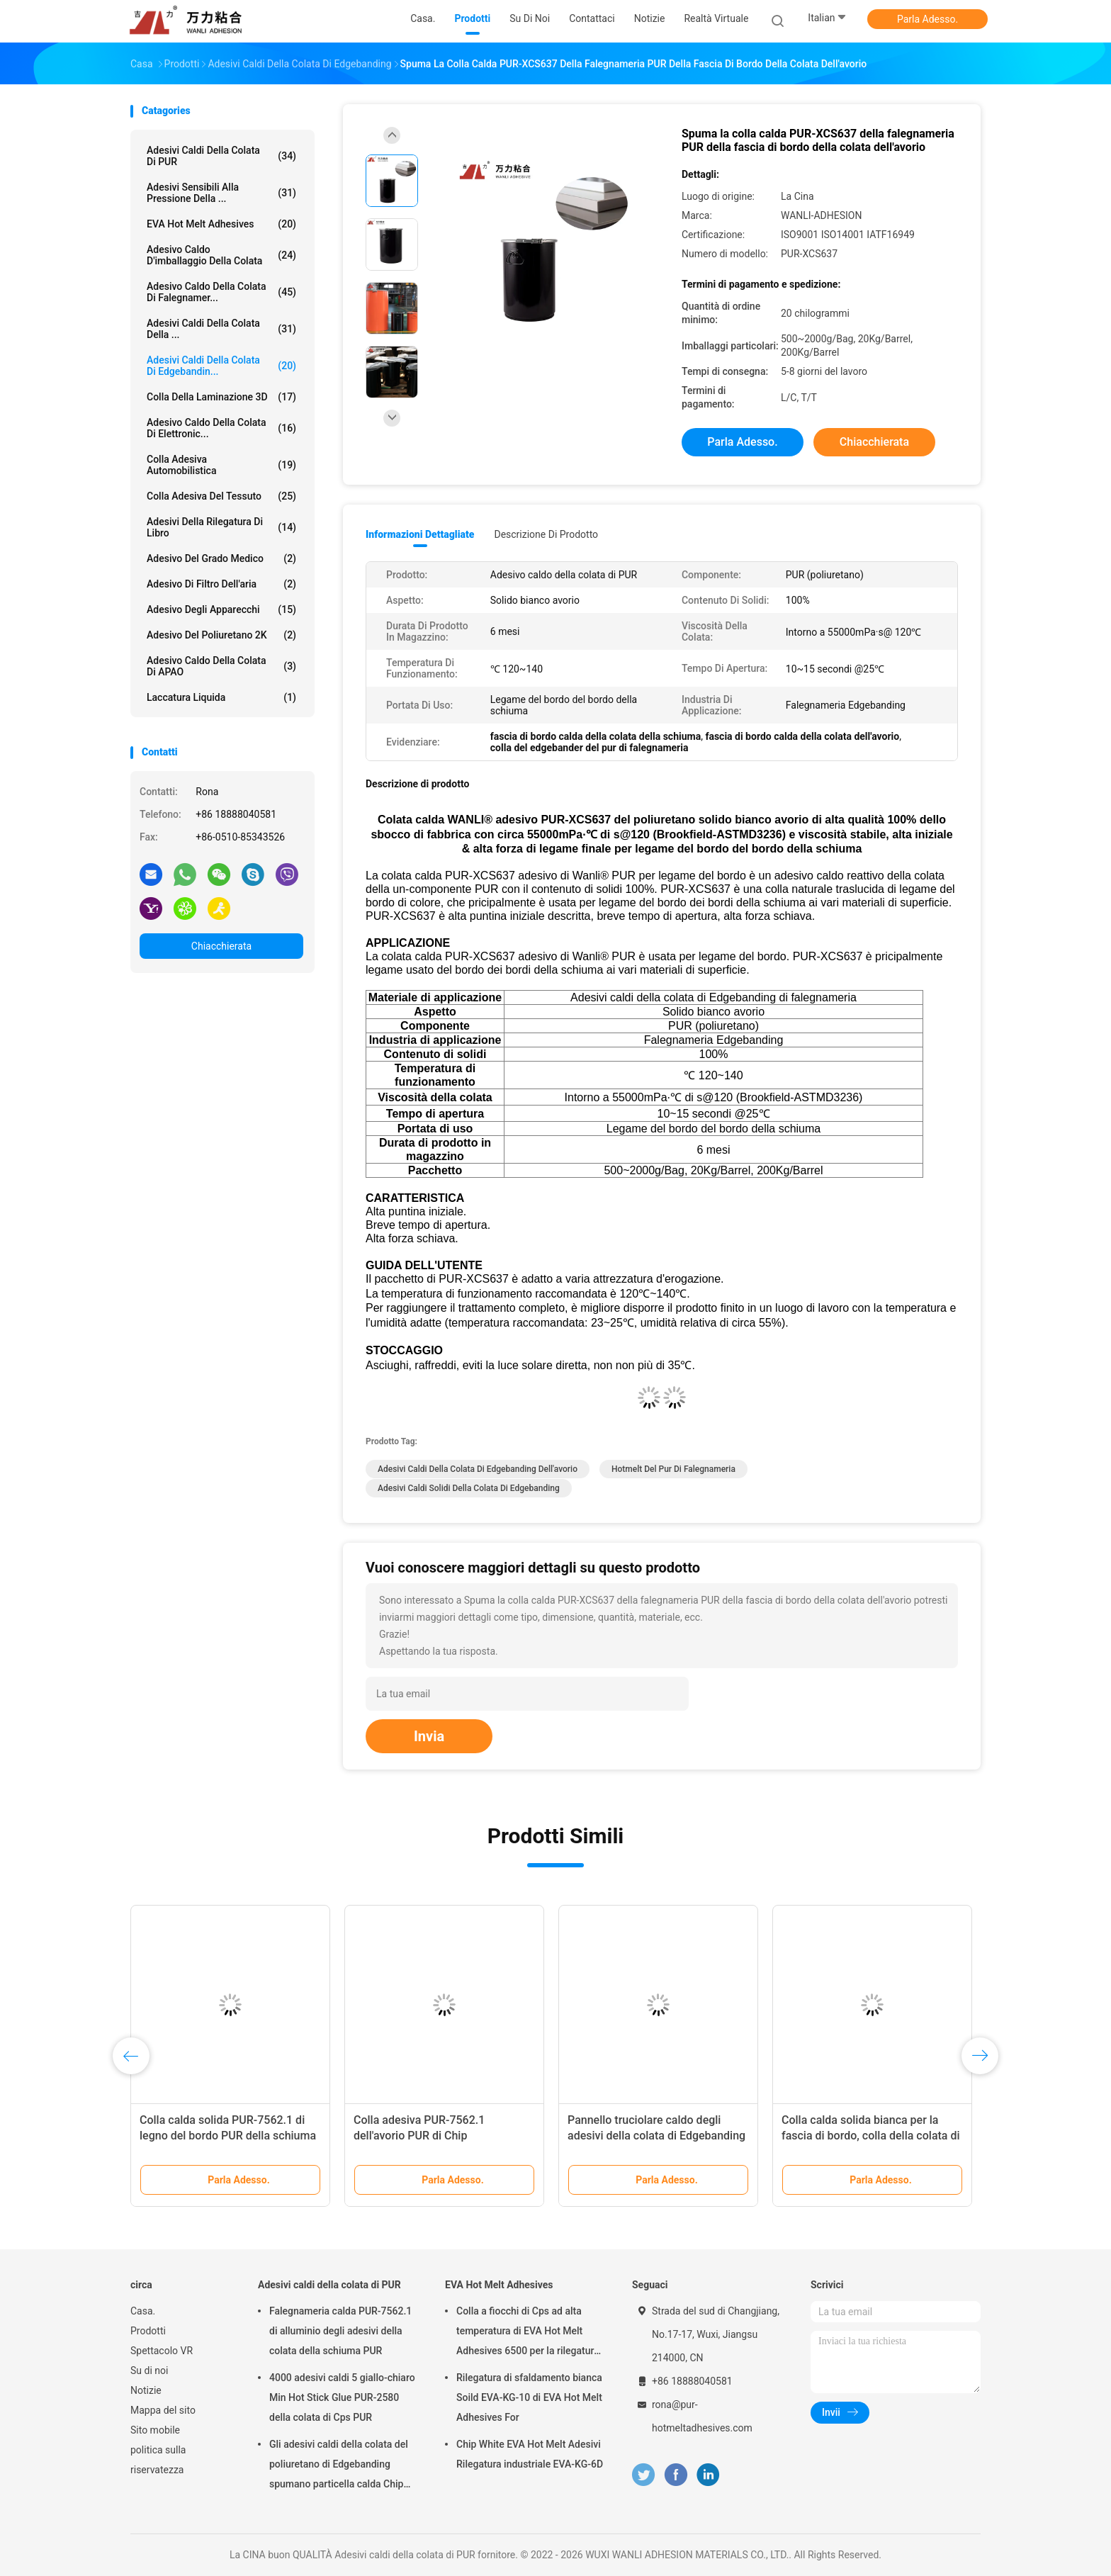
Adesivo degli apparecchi (221, 609)
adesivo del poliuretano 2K (221, 635)
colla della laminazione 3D (221, 397)
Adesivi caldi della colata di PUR (221, 156)
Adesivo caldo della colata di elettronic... (221, 428)
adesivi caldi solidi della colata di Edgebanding (469, 1488)
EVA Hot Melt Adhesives (221, 224)
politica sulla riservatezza (158, 2459)
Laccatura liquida (221, 697)
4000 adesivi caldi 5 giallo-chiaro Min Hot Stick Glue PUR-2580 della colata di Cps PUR (342, 2397)
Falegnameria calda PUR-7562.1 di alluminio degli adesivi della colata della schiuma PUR (340, 2330)
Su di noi (149, 2370)
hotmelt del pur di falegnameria (673, 1469)
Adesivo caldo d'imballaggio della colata (221, 255)
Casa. (142, 2311)
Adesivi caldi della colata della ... (221, 328)
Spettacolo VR (161, 2350)
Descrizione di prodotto (546, 534)
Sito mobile (155, 2430)
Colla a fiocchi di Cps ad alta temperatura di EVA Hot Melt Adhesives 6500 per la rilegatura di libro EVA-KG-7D (527, 2333)
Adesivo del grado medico (221, 558)
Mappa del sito (163, 2410)
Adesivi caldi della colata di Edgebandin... (221, 365)
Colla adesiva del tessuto (221, 496)
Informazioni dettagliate (420, 534)
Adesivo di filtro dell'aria (221, 584)
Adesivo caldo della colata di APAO (221, 666)
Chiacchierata (221, 946)
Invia (429, 1736)
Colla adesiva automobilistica (221, 465)
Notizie (146, 2390)
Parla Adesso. (927, 19)
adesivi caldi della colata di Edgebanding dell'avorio (477, 1469)
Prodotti (148, 2330)
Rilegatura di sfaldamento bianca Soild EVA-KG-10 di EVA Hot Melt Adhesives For (529, 2397)
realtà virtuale (716, 18)
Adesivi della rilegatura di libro (221, 527)
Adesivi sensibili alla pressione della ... (221, 192)
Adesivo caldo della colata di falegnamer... (221, 292)
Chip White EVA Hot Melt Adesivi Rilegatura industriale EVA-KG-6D (529, 2454)
